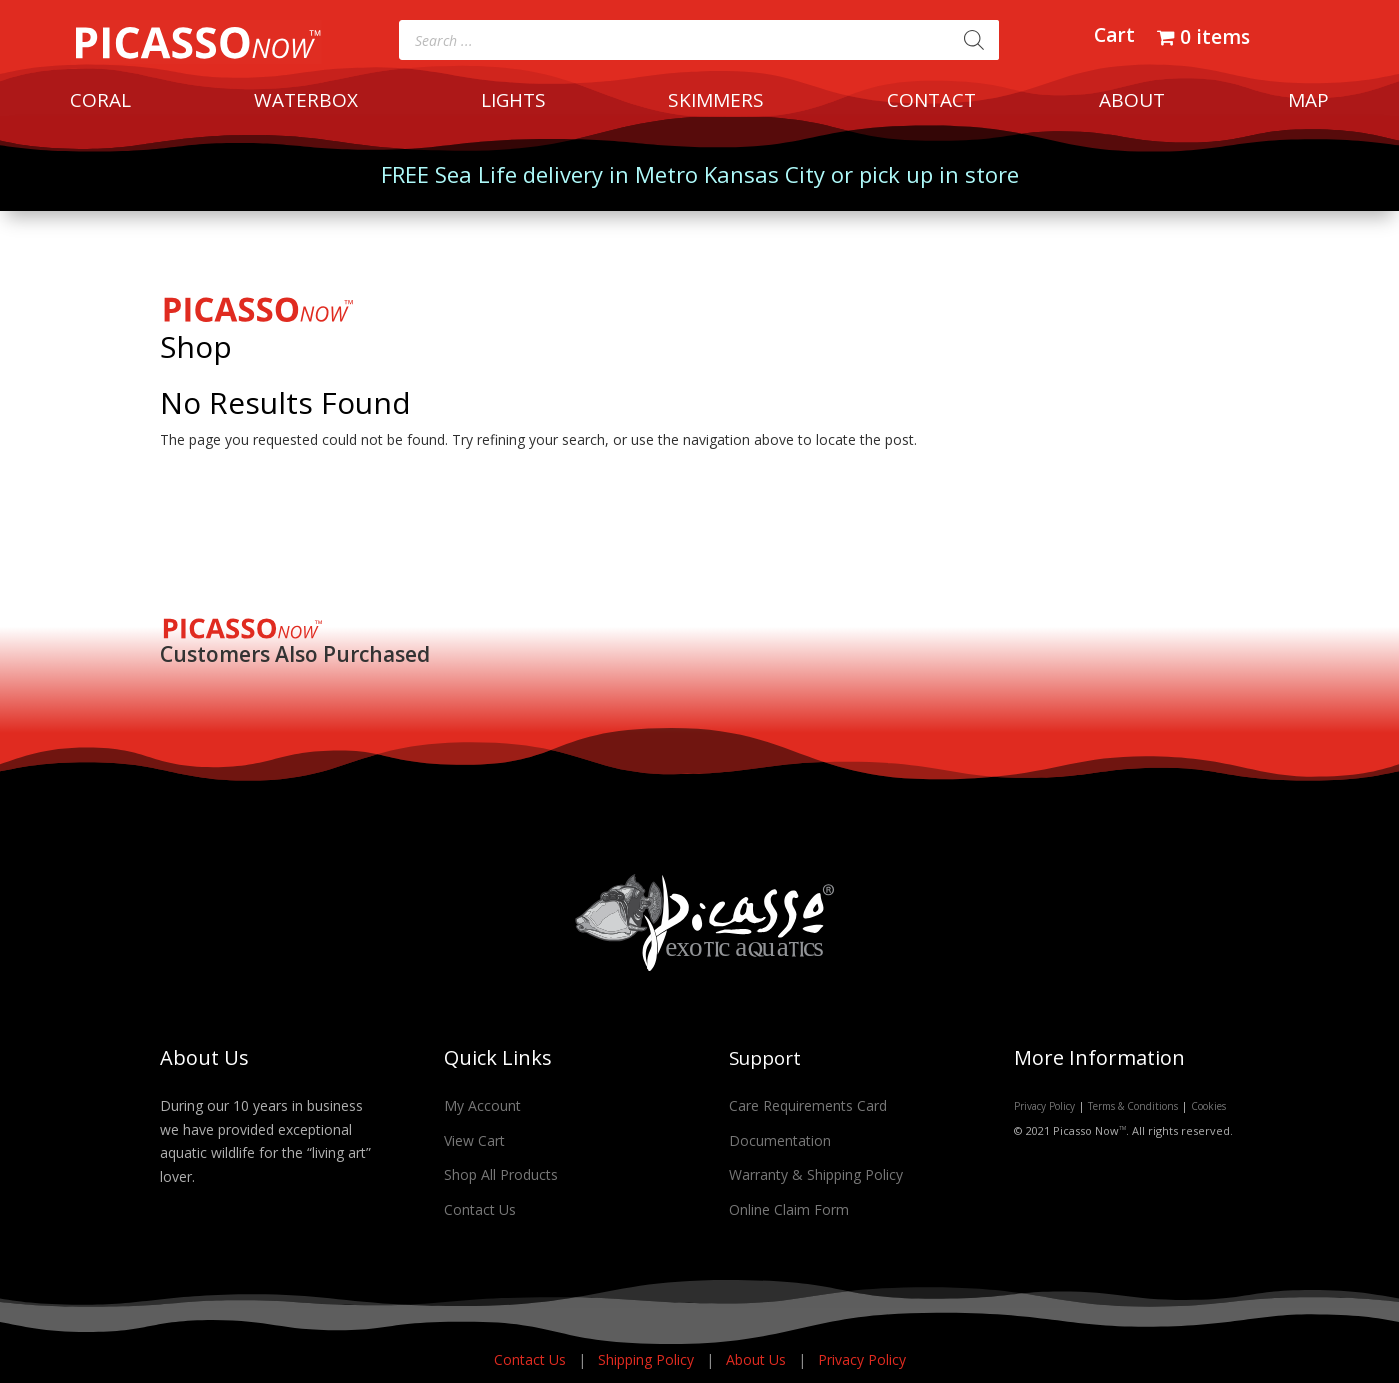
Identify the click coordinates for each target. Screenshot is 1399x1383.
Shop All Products (501, 1174)
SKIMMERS (716, 103)
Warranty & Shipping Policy (816, 1174)
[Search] (974, 40)
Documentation (780, 1140)
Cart (1114, 38)
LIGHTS (513, 103)
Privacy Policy (1044, 1106)
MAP (1308, 103)
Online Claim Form (789, 1209)
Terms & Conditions (1133, 1106)
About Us (758, 1359)
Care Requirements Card (808, 1105)
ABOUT (1132, 103)
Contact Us (480, 1209)
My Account (482, 1105)
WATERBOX (306, 103)
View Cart (474, 1140)
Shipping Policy (648, 1359)
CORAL (100, 103)
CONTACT (931, 103)
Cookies (1208, 1106)
